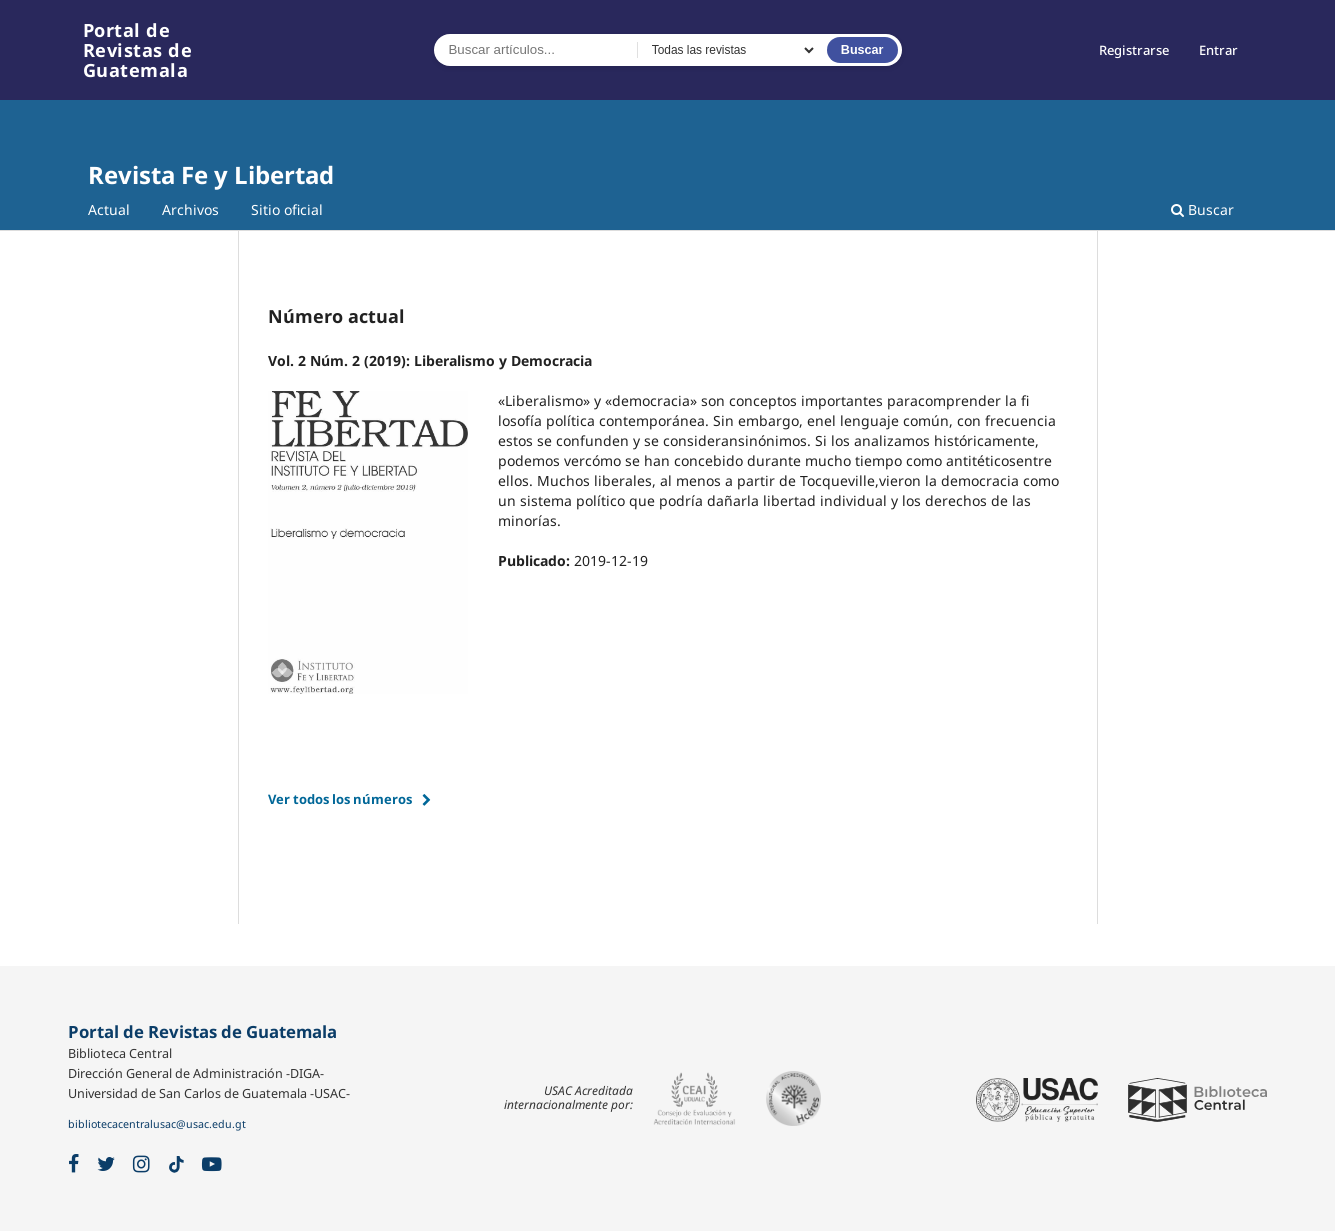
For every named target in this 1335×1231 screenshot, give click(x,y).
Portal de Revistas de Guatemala (138, 50)
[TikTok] (176, 1165)
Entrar (1218, 50)
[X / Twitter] (106, 1164)
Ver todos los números (340, 799)
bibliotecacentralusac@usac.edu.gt (157, 1124)
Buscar (862, 50)
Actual (109, 209)
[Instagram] (141, 1164)
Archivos (190, 209)
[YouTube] (212, 1164)
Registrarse (1134, 50)
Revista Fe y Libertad (211, 174)
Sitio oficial (287, 209)
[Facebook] (73, 1164)
